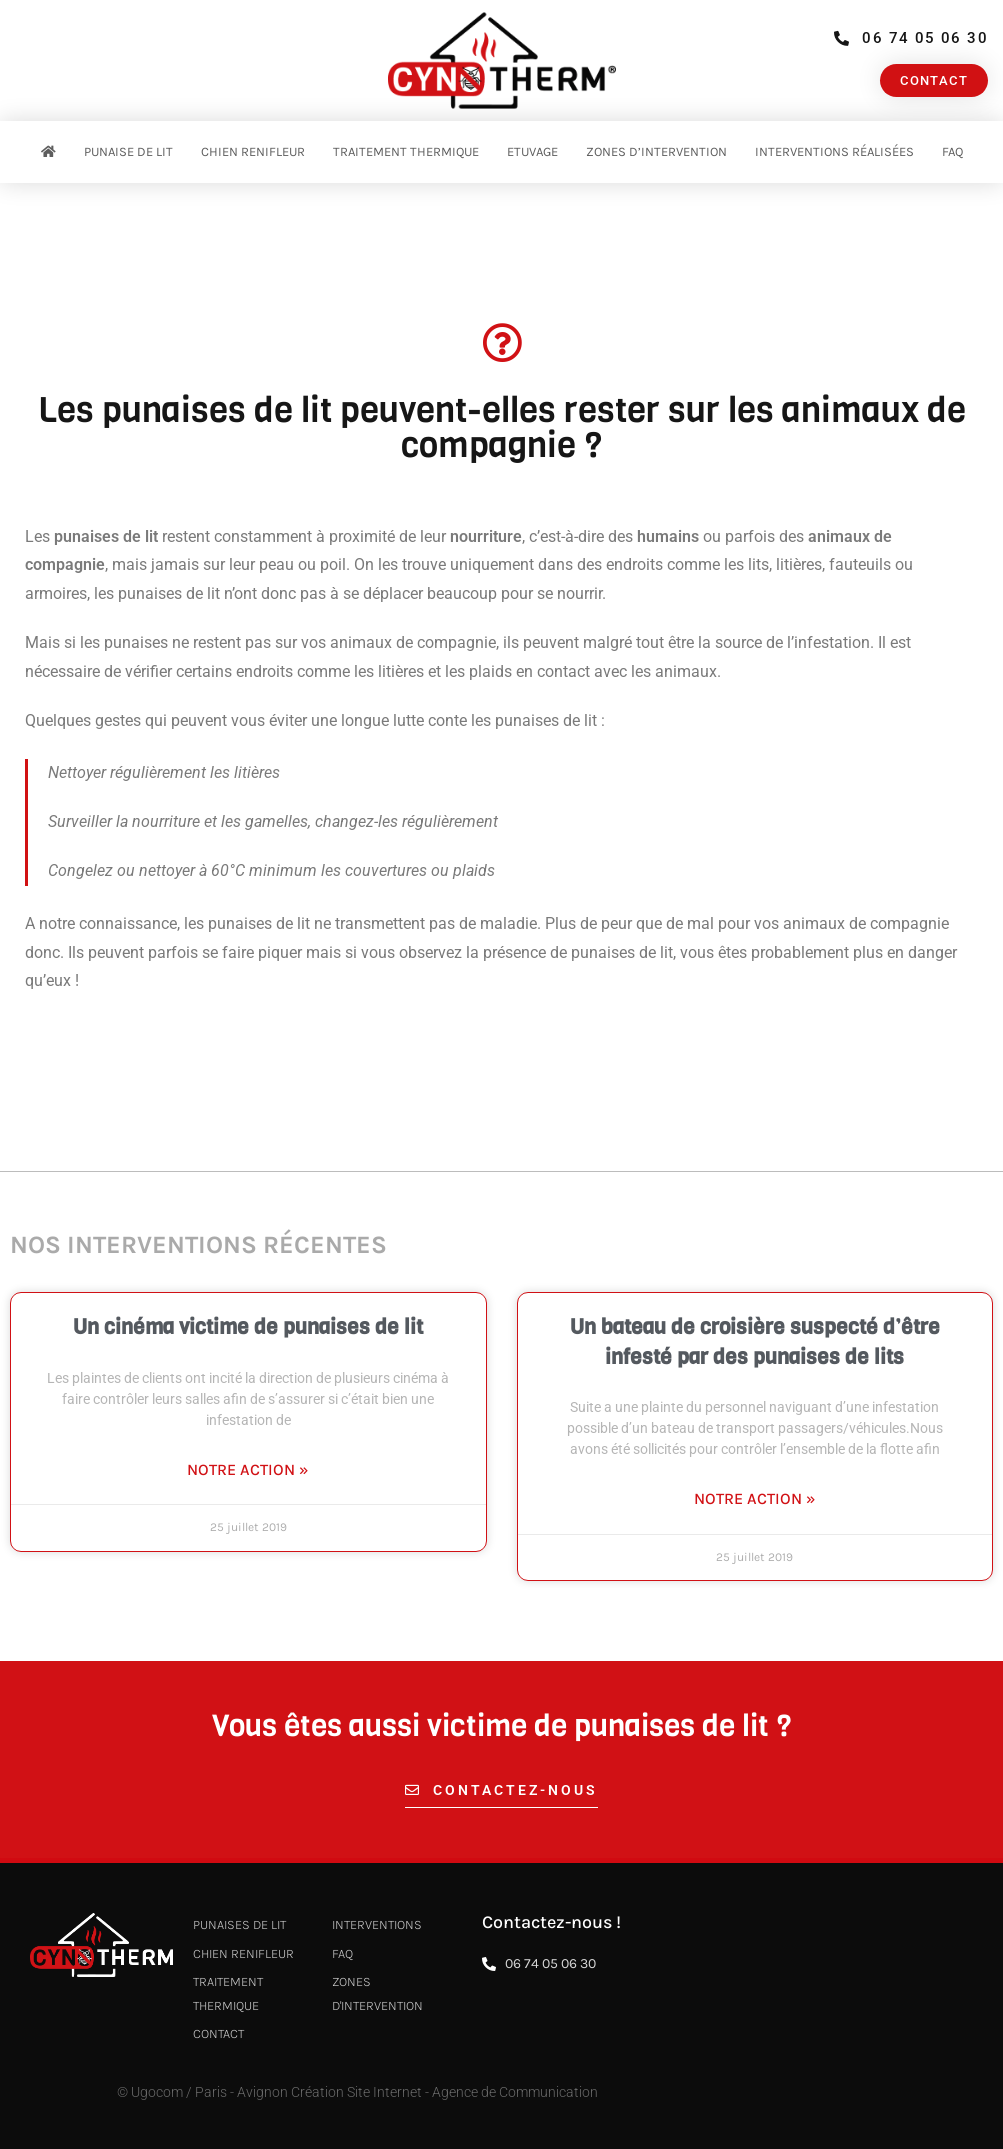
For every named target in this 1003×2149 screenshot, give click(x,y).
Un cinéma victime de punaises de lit (248, 1327)
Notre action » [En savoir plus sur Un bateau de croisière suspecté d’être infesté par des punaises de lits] (755, 1498)
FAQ (952, 151)
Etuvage (532, 151)
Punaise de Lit (128, 151)
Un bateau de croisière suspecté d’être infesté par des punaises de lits (755, 1341)
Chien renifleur (253, 151)
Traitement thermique (406, 151)
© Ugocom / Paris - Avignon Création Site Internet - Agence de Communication (357, 2092)
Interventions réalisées (834, 151)
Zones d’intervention (656, 151)
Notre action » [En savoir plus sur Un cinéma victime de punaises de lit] (248, 1469)
